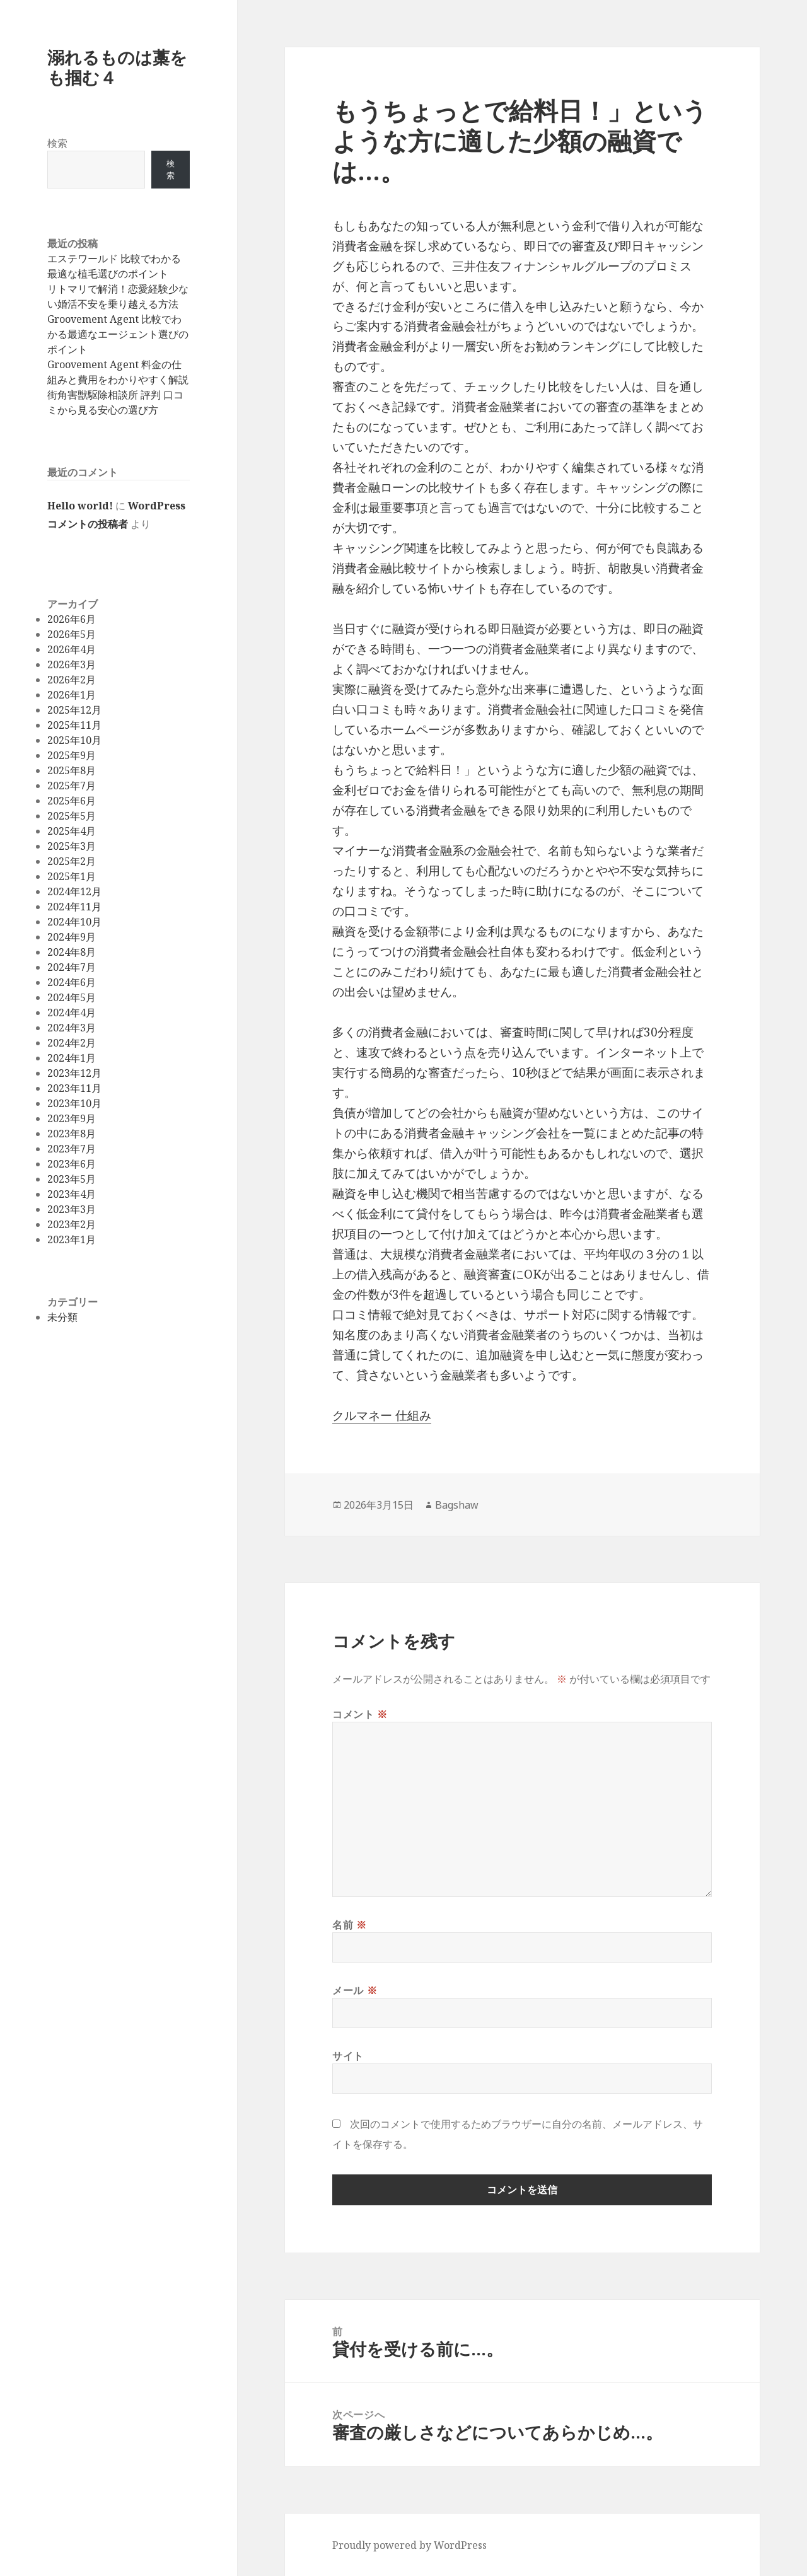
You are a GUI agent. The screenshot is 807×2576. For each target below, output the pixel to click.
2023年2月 (71, 1224)
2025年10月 (74, 740)
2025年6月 (71, 801)
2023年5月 (71, 1179)
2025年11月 (74, 725)
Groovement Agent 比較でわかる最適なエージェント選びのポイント (118, 334)
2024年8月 (71, 952)
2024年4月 (71, 1012)
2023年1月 (71, 1239)
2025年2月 (71, 861)
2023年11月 (74, 1088)
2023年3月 (71, 1209)
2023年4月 (71, 1194)
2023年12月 (74, 1073)
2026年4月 (71, 649)
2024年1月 (71, 1058)
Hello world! (80, 506)
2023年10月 (74, 1103)
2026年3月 (71, 664)
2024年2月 (71, 1043)
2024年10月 (74, 922)
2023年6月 (71, 1164)
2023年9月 (71, 1118)
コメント (360, 1714)
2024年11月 (74, 907)
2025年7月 (71, 785)
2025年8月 (71, 770)
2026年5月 (71, 634)
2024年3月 (71, 1028)
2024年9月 (71, 937)
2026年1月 (71, 695)
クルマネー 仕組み (381, 1415)
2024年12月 (74, 891)
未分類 (62, 1317)
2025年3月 (71, 846)
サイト (348, 2056)
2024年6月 (71, 982)
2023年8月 (71, 1133)
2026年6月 (71, 619)
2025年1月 (71, 876)
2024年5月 (71, 997)
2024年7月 (71, 967)
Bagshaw (457, 1505)
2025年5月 (71, 816)
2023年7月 (71, 1149)
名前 (349, 1925)
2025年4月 (71, 831)
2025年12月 (74, 710)
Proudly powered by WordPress (409, 2545)
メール (354, 1990)
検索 (57, 143)
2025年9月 (71, 755)
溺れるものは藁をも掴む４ (117, 67)
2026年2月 (71, 680)
